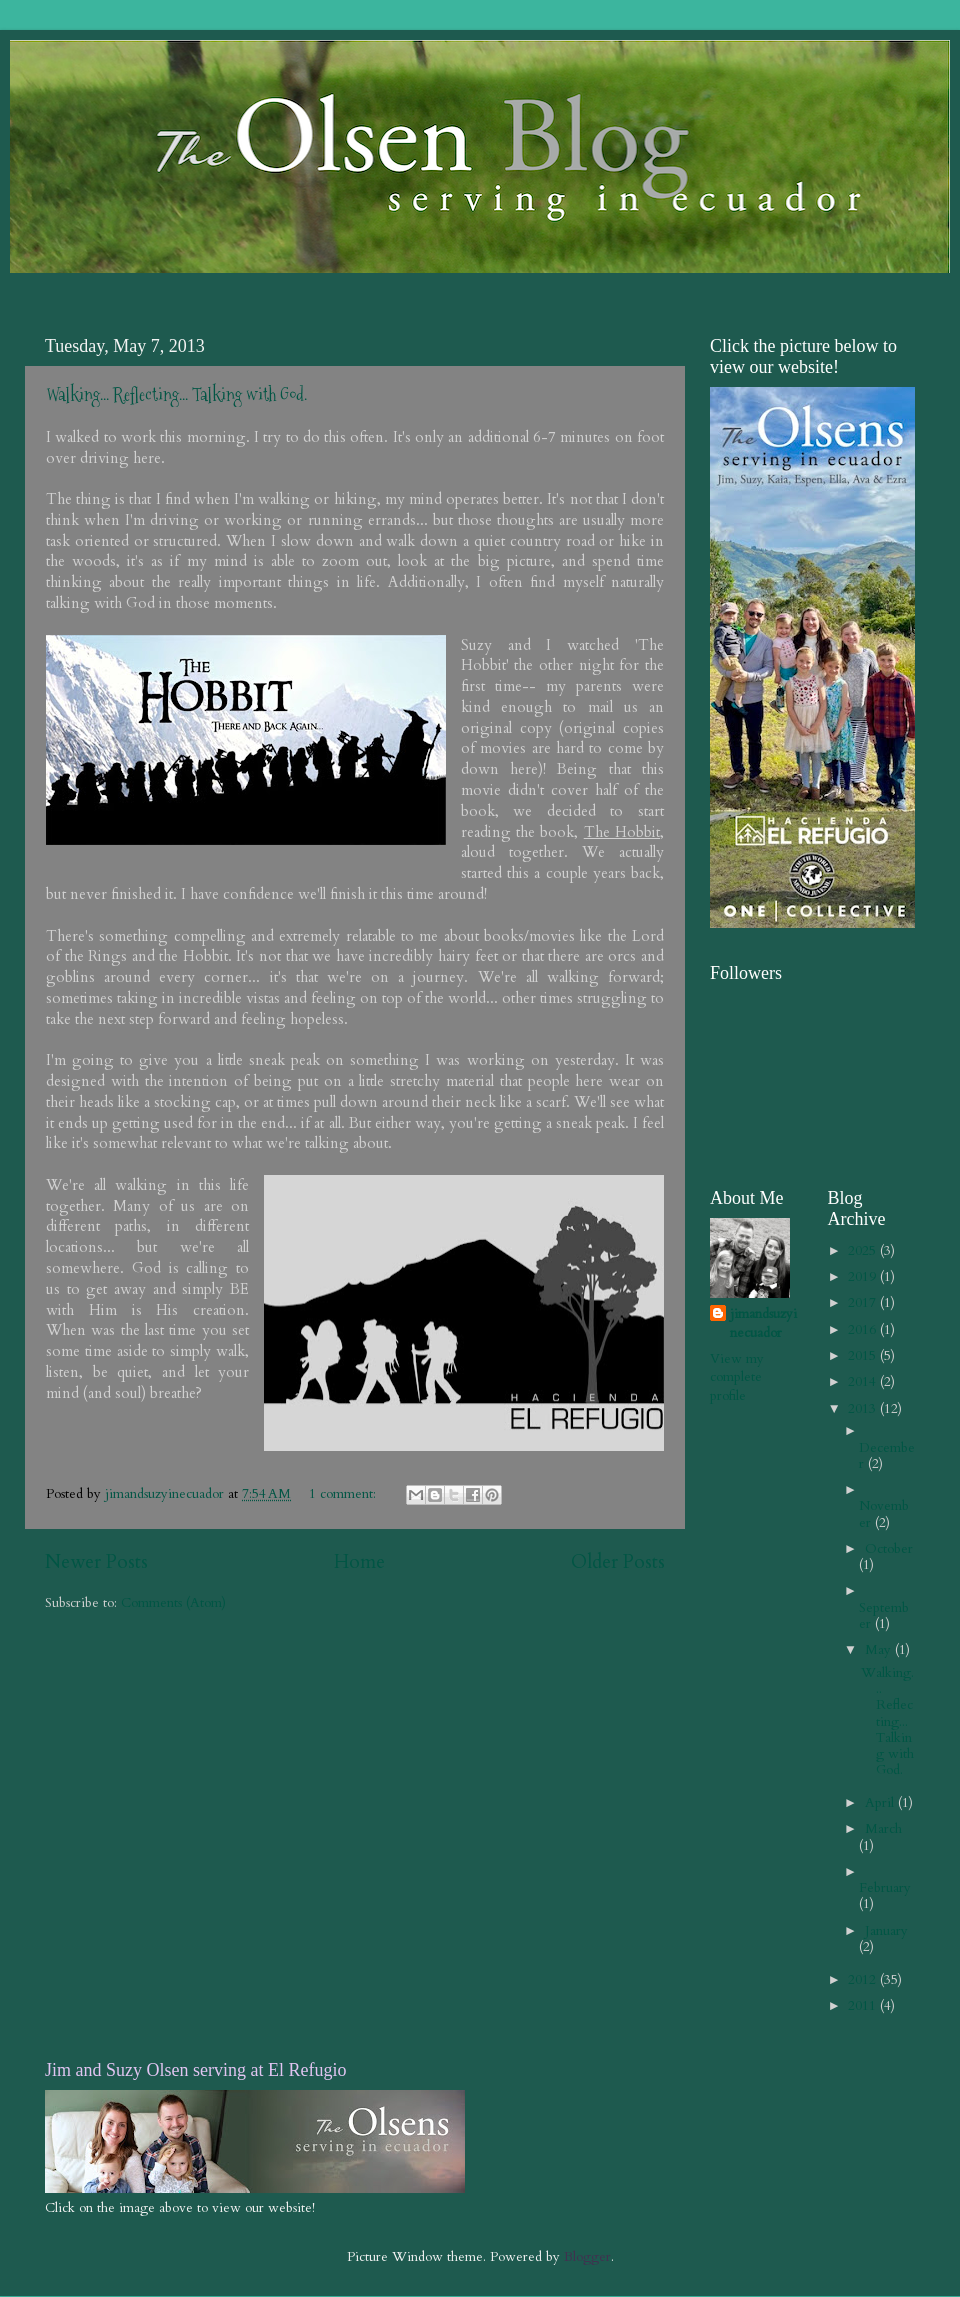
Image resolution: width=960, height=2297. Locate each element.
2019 (864, 1277)
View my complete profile (737, 1378)
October (889, 1549)
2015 (864, 1356)
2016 (864, 1330)
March (883, 1829)
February (885, 1888)
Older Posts (618, 1562)
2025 (864, 1251)
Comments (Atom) (173, 1603)
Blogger (587, 2257)
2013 (864, 1409)
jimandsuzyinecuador (763, 1323)
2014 (864, 1382)
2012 (864, 1980)
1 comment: (344, 1494)
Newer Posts (96, 1562)
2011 (864, 2006)
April (881, 1803)
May (880, 1650)
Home (359, 1562)
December (887, 1456)
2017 (864, 1303)
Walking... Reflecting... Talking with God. (176, 394)
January (886, 1931)
